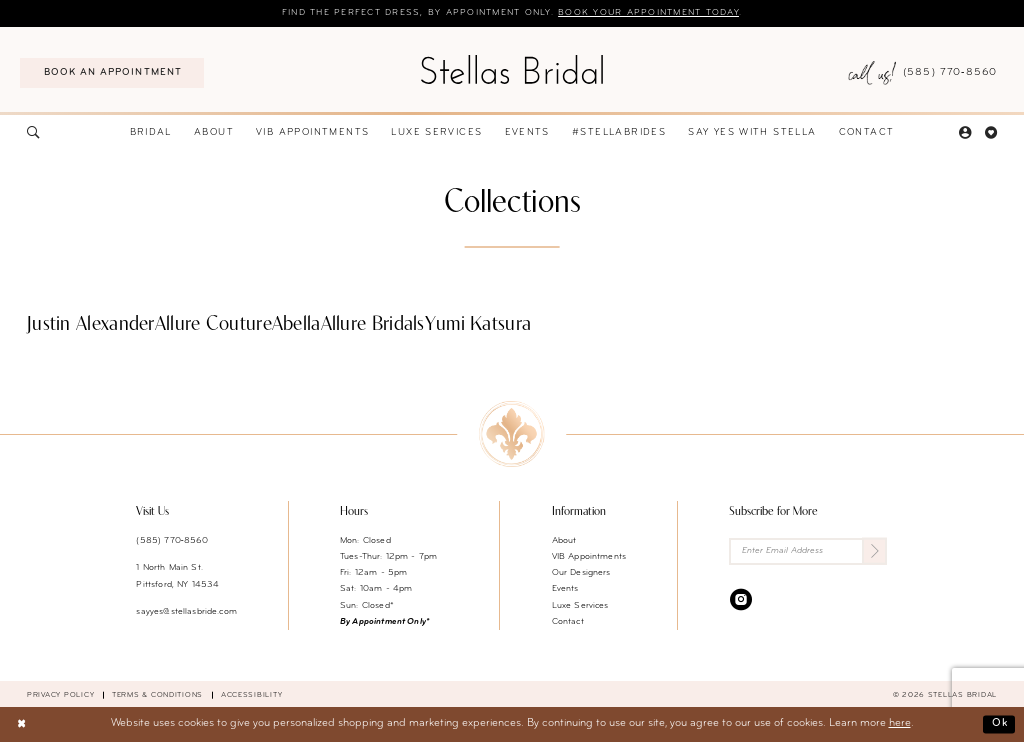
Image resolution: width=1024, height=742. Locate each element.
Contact (568, 621)
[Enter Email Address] (808, 551)
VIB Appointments (589, 556)
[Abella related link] (296, 326)
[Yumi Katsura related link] (478, 326)
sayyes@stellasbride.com (186, 611)
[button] (965, 133)
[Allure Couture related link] (213, 326)
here (900, 723)
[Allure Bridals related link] (373, 326)
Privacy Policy (60, 695)
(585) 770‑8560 (172, 540)
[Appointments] (112, 73)
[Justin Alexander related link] (91, 326)
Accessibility (252, 695)
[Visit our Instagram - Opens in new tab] (741, 599)
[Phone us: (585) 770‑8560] (922, 73)
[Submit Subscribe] (875, 551)
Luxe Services (580, 605)
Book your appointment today (648, 12)
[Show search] (33, 133)
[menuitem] (112, 73)
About (564, 540)
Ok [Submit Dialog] (999, 723)
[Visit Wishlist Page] (991, 133)
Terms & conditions (157, 695)
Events (565, 588)
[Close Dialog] (22, 725)
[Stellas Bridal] (512, 69)
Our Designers (581, 572)
